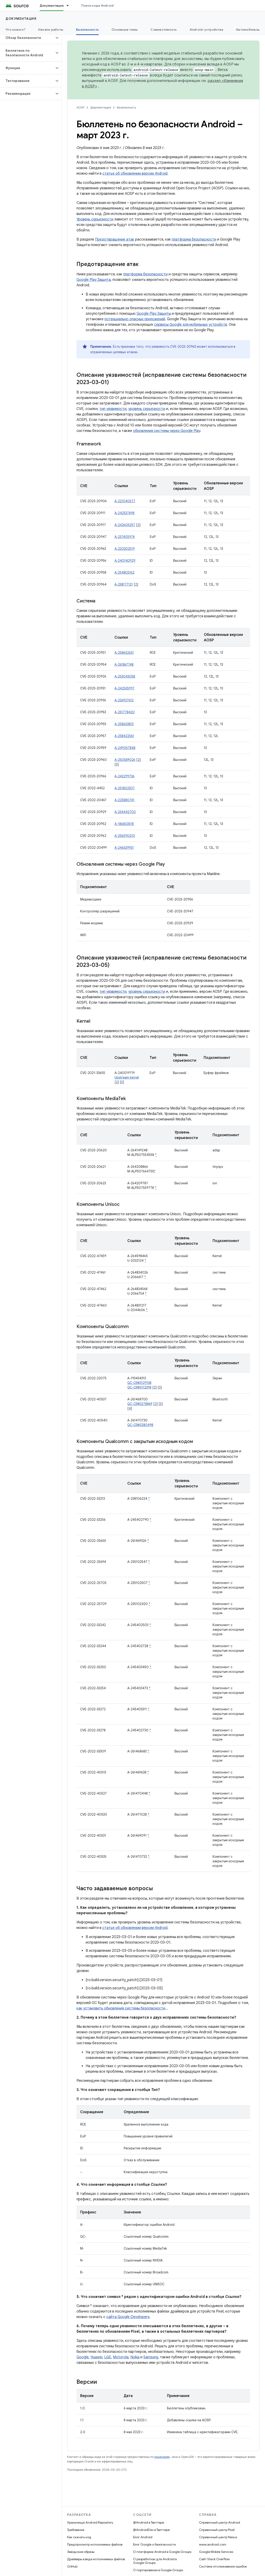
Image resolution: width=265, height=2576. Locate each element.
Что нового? (15, 29)
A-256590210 (125, 836)
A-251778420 (125, 712)
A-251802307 (125, 788)
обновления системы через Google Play (166, 430)
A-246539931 (124, 848)
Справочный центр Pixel (217, 2530)
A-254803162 (124, 572)
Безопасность (126, 107)
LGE (107, 2357)
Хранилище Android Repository (90, 2522)
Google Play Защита (93, 279)
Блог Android (142, 2537)
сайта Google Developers (128, 2317)
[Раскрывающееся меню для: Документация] (69, 5)
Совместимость (163, 29)
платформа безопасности (194, 239)
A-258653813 (124, 724)
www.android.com (212, 2544)
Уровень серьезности (94, 219)
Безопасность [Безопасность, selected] (87, 29)
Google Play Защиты (154, 313)
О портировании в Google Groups (158, 2570)
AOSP (80, 107)
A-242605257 (125, 525)
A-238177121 (124, 584)
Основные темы (125, 29)
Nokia (134, 2357)
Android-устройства (206, 29)
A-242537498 (124, 513)
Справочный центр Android (219, 2522)
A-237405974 (125, 537)
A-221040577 (125, 501)
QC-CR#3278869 (139, 1404)
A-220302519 (125, 549)
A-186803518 (124, 824)
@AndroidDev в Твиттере (151, 2530)
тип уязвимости (112, 409)
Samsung (150, 2357)
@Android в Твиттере (148, 2522)
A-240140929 (125, 561)
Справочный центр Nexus (218, 2537)
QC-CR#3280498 (140, 1425)
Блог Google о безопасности (154, 2544)
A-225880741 (124, 800)
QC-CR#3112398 (139, 1387)
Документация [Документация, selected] (51, 5)
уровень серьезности (146, 409)
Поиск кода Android (97, 5)
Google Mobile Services (216, 2552)
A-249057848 (125, 748)
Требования (75, 2530)
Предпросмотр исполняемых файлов (94, 2544)
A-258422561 (124, 736)
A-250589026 (125, 760)
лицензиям (162, 2457)
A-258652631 (124, 653)
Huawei (96, 2357)
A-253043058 (125, 676)
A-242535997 (124, 688)
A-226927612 (124, 700)
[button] (27, 37)
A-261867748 (124, 664)
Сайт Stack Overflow (214, 2559)
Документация (20, 18)
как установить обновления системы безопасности (120, 2008)
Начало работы (50, 29)
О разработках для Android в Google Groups (155, 2561)
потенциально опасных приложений (134, 319)
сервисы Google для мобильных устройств (190, 324)
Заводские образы (81, 2552)
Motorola (120, 2357)
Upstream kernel (127, 1077)
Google (82, 2357)
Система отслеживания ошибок (223, 2566)
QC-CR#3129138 (139, 1383)
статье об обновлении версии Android (134, 173)
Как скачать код (79, 2537)
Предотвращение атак (114, 239)
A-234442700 (125, 812)
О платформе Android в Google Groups (162, 2552)
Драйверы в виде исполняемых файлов (96, 2559)
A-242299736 (124, 776)
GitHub (72, 2566)
